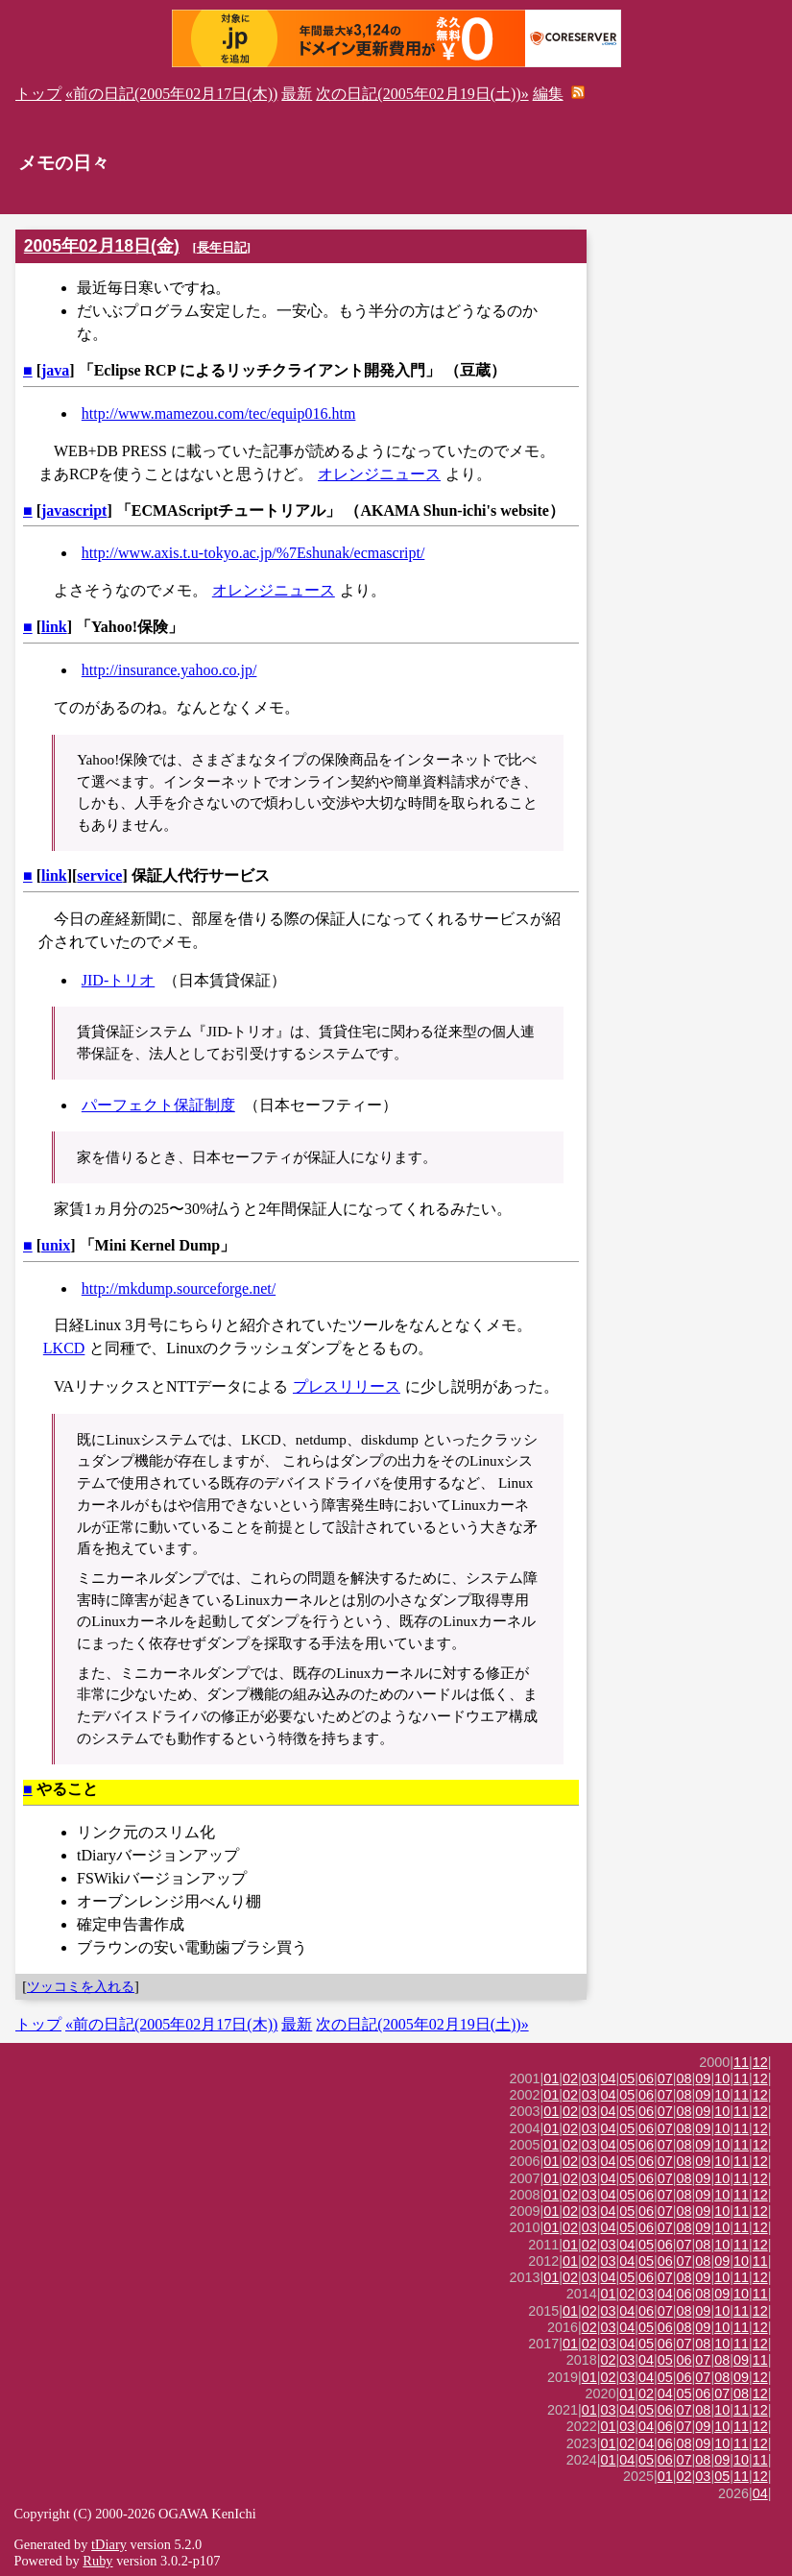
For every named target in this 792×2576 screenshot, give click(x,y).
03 (589, 2078)
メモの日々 (63, 163)
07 (665, 2078)
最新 (296, 93)
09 (702, 2078)
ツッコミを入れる (80, 1986)
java (55, 370)
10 (722, 2078)
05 (627, 2078)
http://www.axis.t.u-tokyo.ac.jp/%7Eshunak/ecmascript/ (253, 553)
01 (551, 2078)
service (99, 875)
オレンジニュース (379, 474)
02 (570, 2078)
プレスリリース (346, 1386)
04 (608, 2078)
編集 (548, 93)
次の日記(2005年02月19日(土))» (422, 93)
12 (760, 2062)
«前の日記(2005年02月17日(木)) (171, 93)
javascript (74, 510)
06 (646, 2078)
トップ (38, 93)
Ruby (97, 2560)
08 (684, 2078)
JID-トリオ (118, 980)
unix (55, 1245)
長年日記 (222, 247)
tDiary (109, 2544)
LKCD (64, 1348)
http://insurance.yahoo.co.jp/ (169, 670)
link (54, 627)
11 (741, 2062)
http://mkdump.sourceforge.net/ (179, 1288)
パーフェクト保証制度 (158, 1105)
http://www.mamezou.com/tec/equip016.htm (219, 413)
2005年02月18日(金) (102, 245)
